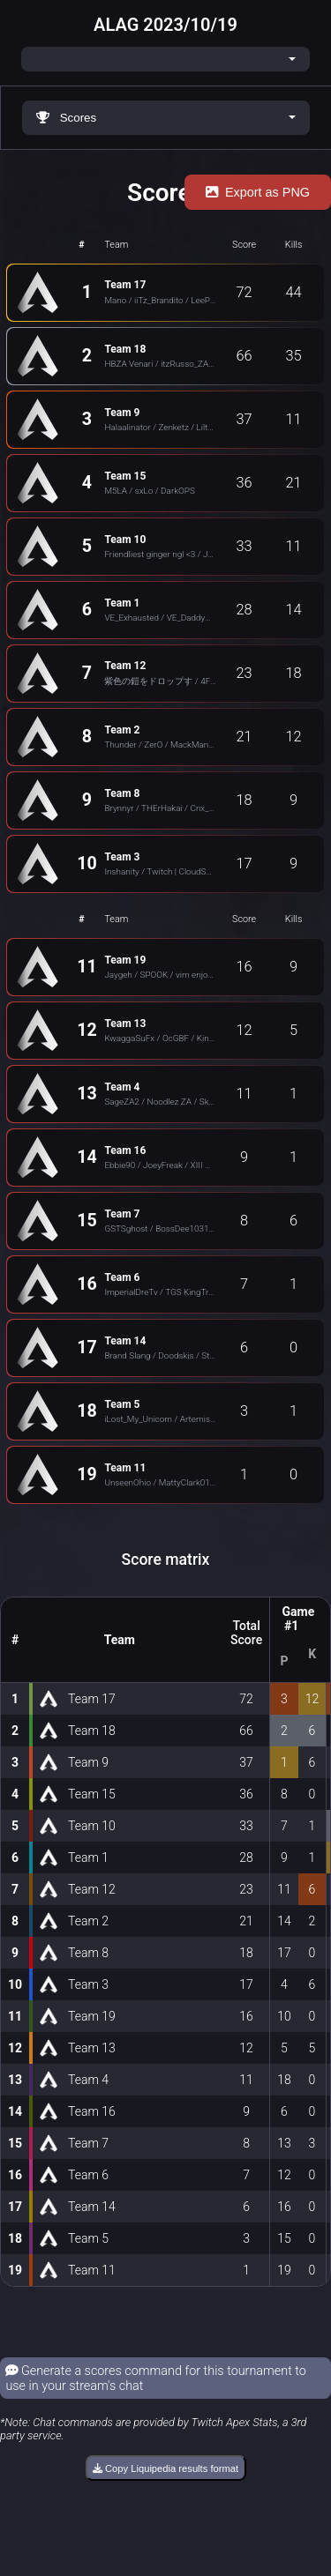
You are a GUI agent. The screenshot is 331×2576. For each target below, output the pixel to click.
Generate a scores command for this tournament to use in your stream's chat (155, 2379)
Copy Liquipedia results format (165, 2468)
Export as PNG (258, 192)
